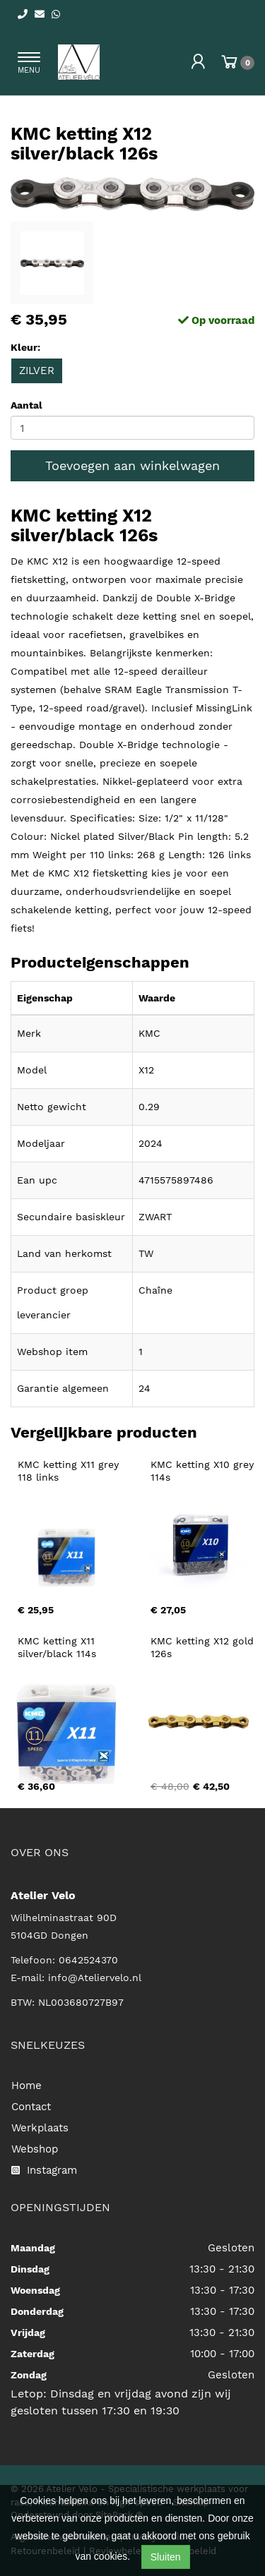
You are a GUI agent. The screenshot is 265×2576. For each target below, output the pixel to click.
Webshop (34, 2149)
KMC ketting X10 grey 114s (204, 1471)
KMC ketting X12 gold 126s (204, 1647)
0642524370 (88, 1960)
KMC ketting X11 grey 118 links (70, 1471)
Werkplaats (40, 2127)
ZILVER (36, 370)
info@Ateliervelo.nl (94, 1977)
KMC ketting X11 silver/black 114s (58, 1647)
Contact (31, 2106)
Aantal (26, 405)
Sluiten (166, 2557)
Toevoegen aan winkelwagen (132, 465)
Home (26, 2085)
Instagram (44, 2170)
